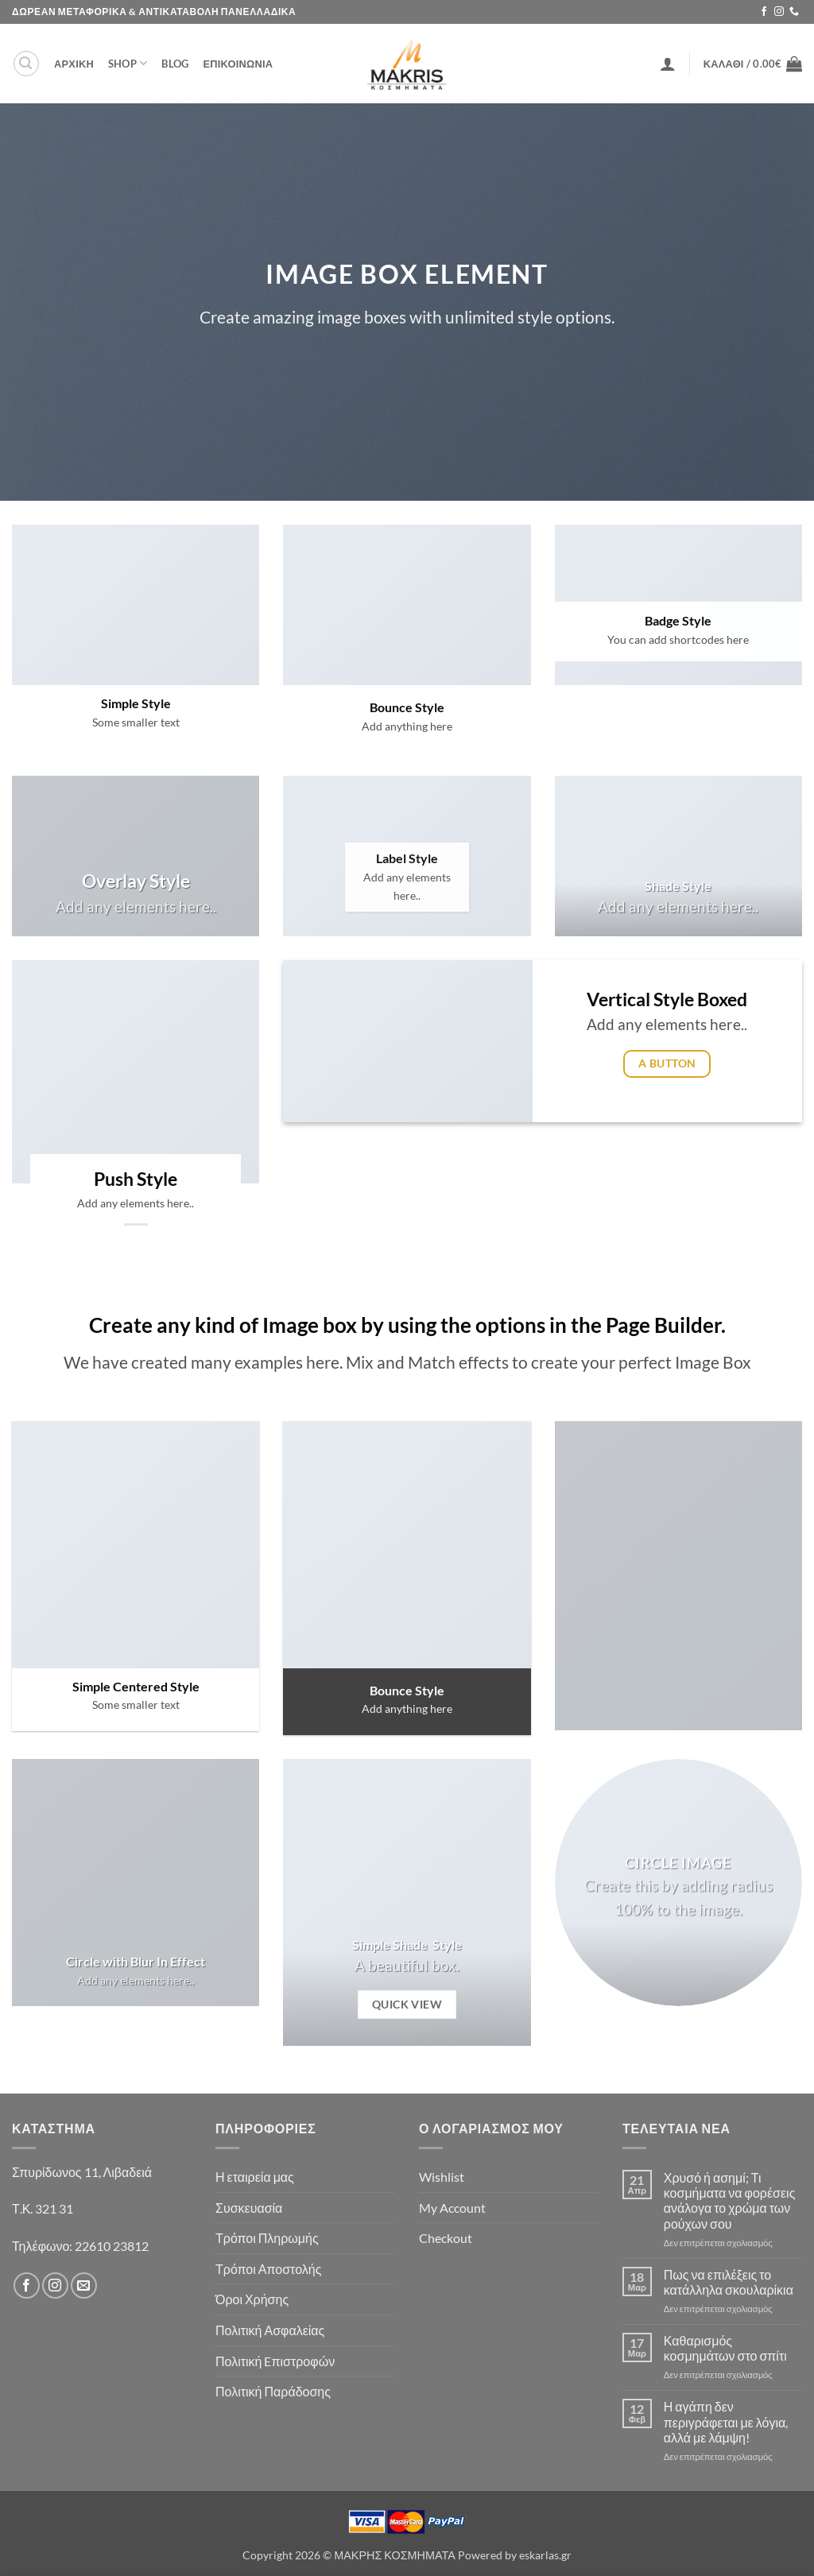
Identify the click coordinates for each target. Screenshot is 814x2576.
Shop (127, 63)
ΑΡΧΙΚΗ (74, 63)
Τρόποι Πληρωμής (267, 2237)
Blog (174, 63)
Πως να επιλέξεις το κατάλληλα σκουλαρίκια (728, 2282)
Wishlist (441, 2176)
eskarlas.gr (545, 2555)
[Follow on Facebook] (764, 11)
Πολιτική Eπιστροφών (275, 2361)
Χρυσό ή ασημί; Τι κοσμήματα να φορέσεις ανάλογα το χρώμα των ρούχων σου (730, 2200)
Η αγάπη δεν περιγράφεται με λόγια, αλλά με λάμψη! (726, 2421)
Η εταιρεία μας (254, 2176)
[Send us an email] (84, 2285)
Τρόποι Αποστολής (268, 2268)
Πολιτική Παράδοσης (273, 2391)
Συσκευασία (248, 2207)
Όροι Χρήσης (252, 2299)
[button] (26, 63)
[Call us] (794, 11)
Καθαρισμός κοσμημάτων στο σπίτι (725, 2348)
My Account (452, 2207)
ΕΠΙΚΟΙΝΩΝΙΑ (238, 63)
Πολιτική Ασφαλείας (269, 2330)
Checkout (445, 2237)
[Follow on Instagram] (779, 11)
